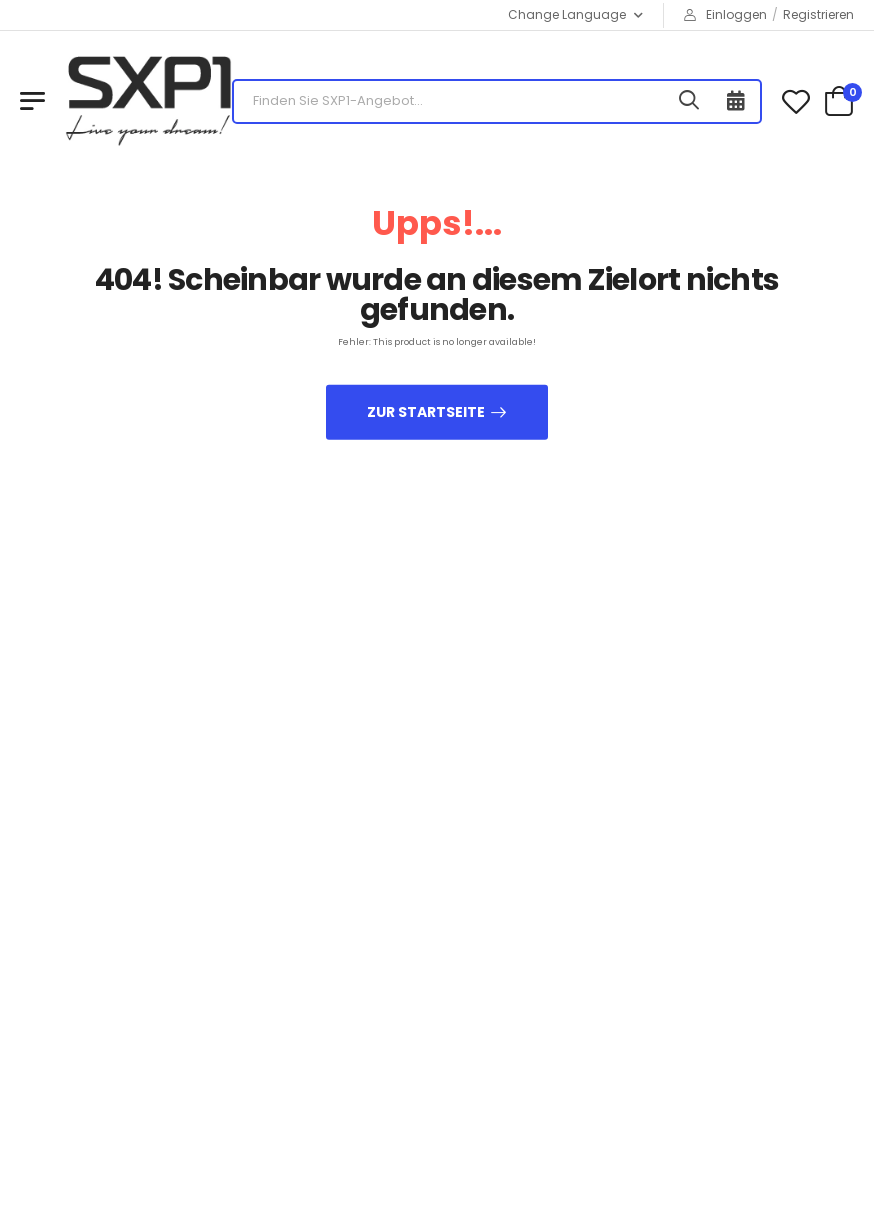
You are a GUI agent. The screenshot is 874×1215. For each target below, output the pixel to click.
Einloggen (725, 14)
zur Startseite (426, 411)
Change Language (567, 14)
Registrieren (818, 14)
